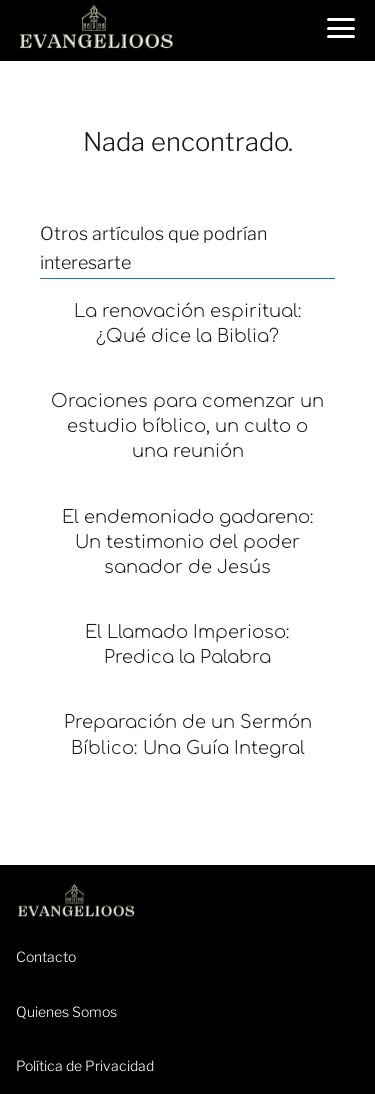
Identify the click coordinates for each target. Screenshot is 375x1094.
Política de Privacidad (85, 1065)
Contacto (46, 956)
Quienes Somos (66, 1011)
